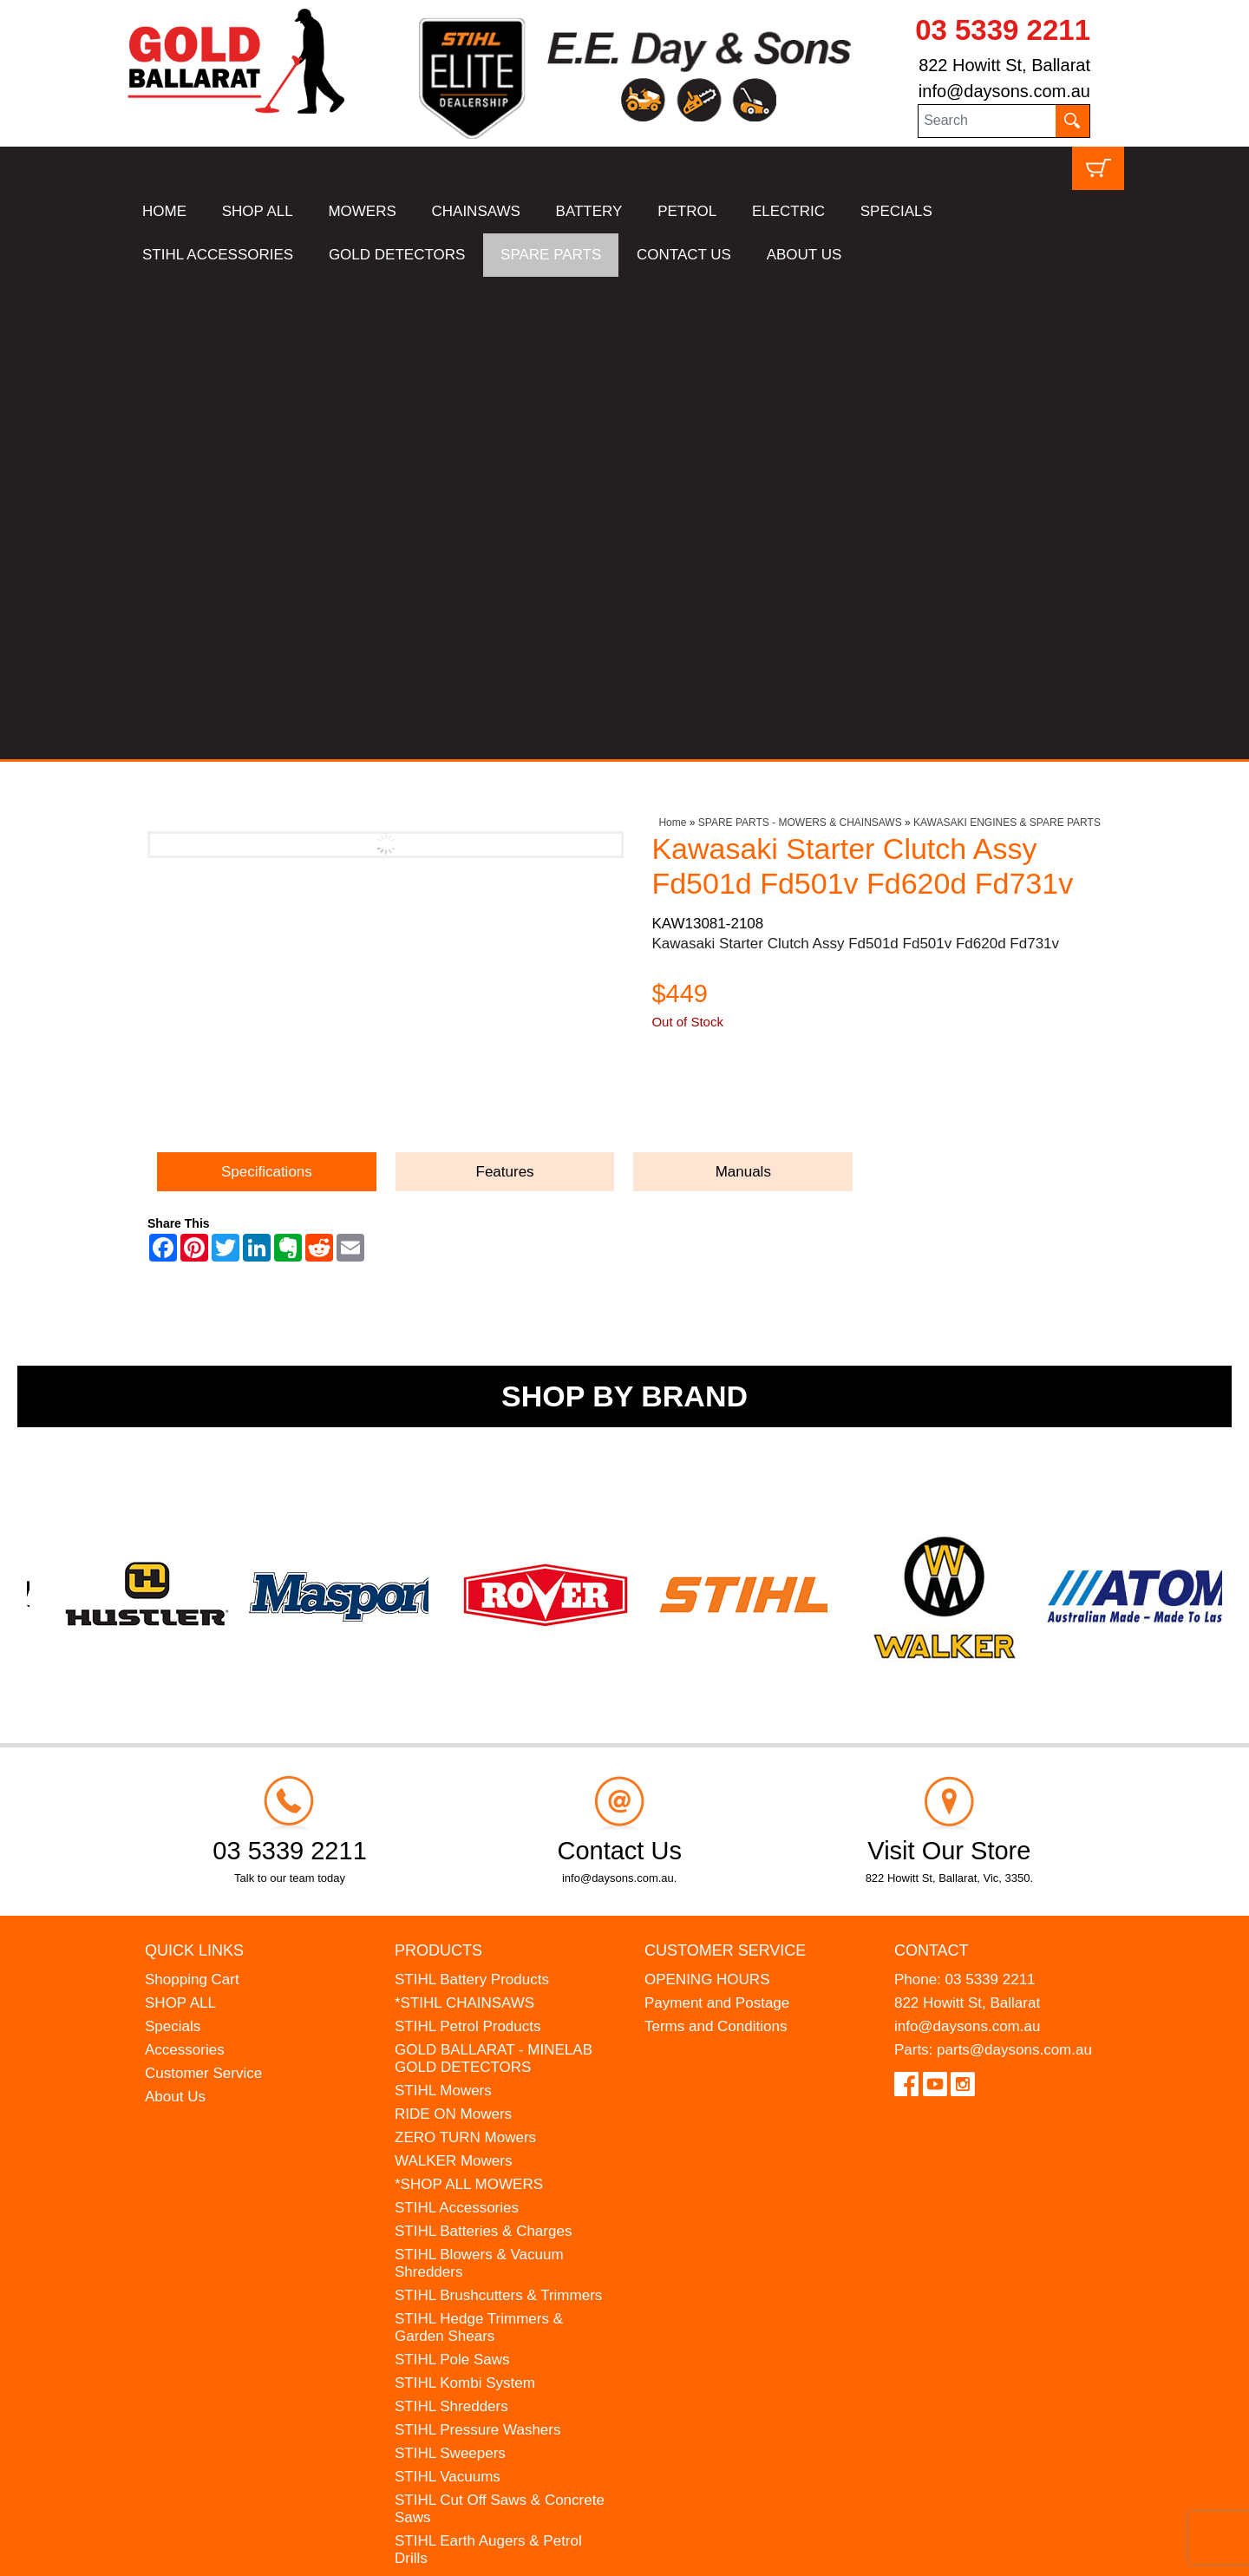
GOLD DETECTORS (397, 254)
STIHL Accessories (457, 1725)
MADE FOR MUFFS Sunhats (490, 2122)
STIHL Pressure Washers (477, 1947)
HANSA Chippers (451, 2169)
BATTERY (589, 211)
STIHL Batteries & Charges (483, 1748)
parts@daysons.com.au (1014, 1567)
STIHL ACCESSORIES (217, 254)
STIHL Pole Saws (452, 1877)
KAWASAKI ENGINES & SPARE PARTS (1007, 340)
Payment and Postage (716, 1520)
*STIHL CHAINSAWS (464, 1520)
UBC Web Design (260, 2551)
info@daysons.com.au (1004, 91)
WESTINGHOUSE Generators (494, 2193)
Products (438, 1468)
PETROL (686, 211)
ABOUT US (804, 254)
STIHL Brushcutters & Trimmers (498, 1813)
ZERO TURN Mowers (465, 1655)
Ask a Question (734, 617)
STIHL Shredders (451, 1924)
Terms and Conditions (715, 1544)
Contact (931, 1468)
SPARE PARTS (550, 254)
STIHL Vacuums (447, 1994)
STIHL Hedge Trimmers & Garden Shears (479, 1845)
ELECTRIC (788, 211)
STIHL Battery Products (472, 1497)
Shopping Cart (192, 1497)
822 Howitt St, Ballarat (1004, 65)
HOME (164, 211)
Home (672, 340)
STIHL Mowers (443, 1608)
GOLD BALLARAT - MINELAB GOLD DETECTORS (493, 1576)
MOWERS (362, 211)
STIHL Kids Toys (449, 2099)
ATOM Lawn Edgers (460, 2146)
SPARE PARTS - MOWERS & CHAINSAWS (800, 340)
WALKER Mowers (453, 1678)
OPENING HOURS (707, 1497)
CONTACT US (684, 254)
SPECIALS (896, 211)
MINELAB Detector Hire (473, 2216)
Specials (172, 1544)
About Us (175, 1614)
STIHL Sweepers (450, 1971)
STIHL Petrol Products (468, 1544)
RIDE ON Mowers (453, 1631)
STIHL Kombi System (465, 1900)
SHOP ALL (257, 211)
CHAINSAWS (476, 211)
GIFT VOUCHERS (455, 2240)
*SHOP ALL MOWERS (469, 1702)
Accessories (185, 1567)
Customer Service (203, 1591)
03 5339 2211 (1002, 30)
